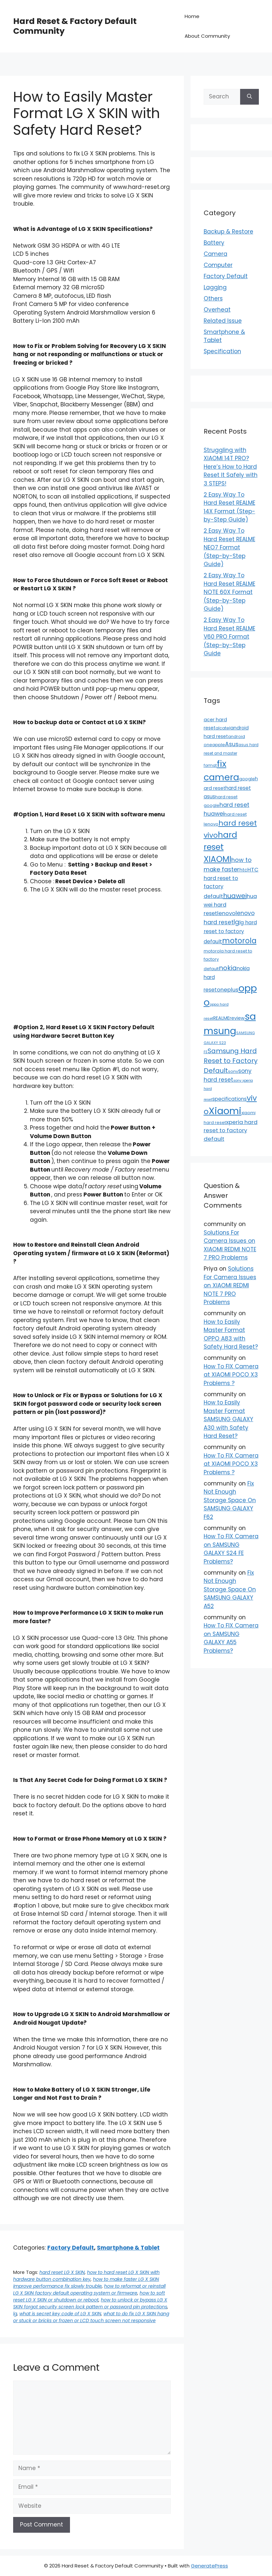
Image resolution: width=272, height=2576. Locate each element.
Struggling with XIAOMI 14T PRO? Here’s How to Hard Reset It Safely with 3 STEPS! (231, 466)
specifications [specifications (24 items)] (229, 1098)
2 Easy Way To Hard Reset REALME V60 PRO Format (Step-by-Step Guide (229, 636)
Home (192, 16)
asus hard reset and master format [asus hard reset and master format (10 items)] (231, 755)
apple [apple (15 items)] (218, 745)
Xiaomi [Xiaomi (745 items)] (225, 1110)
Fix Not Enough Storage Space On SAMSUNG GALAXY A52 (230, 1589)
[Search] (249, 97)
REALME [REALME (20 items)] (221, 1018)
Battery (214, 243)
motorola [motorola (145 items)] (239, 940)
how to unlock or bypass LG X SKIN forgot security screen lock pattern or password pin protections (90, 2303)
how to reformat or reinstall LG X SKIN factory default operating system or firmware (89, 2289)
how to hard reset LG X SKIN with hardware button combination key (86, 2275)
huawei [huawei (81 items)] (235, 895)
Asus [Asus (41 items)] (231, 744)
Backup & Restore (228, 231)
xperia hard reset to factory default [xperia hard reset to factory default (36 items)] (231, 1130)
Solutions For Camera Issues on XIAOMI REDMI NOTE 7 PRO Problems (230, 1245)
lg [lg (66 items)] (236, 922)
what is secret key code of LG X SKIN (60, 2313)
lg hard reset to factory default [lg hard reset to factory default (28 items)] (230, 932)
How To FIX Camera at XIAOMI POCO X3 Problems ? (231, 1374)
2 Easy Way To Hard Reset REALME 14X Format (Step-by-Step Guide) (229, 507)
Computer (218, 265)
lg (15, 2313)
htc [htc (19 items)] (243, 870)
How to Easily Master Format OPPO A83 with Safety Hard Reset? (231, 1334)
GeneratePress (209, 2565)
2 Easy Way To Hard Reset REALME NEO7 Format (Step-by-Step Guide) (229, 547)
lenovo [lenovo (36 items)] (226, 913)
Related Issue (223, 321)
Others (213, 298)
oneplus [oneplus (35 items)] (227, 989)
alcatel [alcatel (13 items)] (222, 728)
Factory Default (70, 2248)
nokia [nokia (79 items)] (228, 967)
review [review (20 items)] (237, 1018)
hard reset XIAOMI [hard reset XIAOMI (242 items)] (220, 847)
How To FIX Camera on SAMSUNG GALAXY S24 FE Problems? (231, 1548)
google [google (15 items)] (247, 779)
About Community (207, 35)
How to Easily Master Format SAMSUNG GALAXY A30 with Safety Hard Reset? (228, 1419)
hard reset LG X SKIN (62, 2272)
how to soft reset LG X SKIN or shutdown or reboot (89, 2296)
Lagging (215, 287)
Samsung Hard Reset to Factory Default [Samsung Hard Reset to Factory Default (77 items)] (231, 1060)
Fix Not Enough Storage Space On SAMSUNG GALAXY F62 (230, 1500)
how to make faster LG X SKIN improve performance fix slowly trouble (86, 2282)
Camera (215, 254)
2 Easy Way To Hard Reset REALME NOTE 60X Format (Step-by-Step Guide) (229, 592)
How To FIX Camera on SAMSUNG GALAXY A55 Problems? (231, 1638)
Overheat (217, 310)
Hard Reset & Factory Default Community (75, 26)
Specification (222, 351)
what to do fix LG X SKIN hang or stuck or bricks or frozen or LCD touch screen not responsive (91, 2317)
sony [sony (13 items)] (233, 1071)
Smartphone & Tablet (128, 2248)
